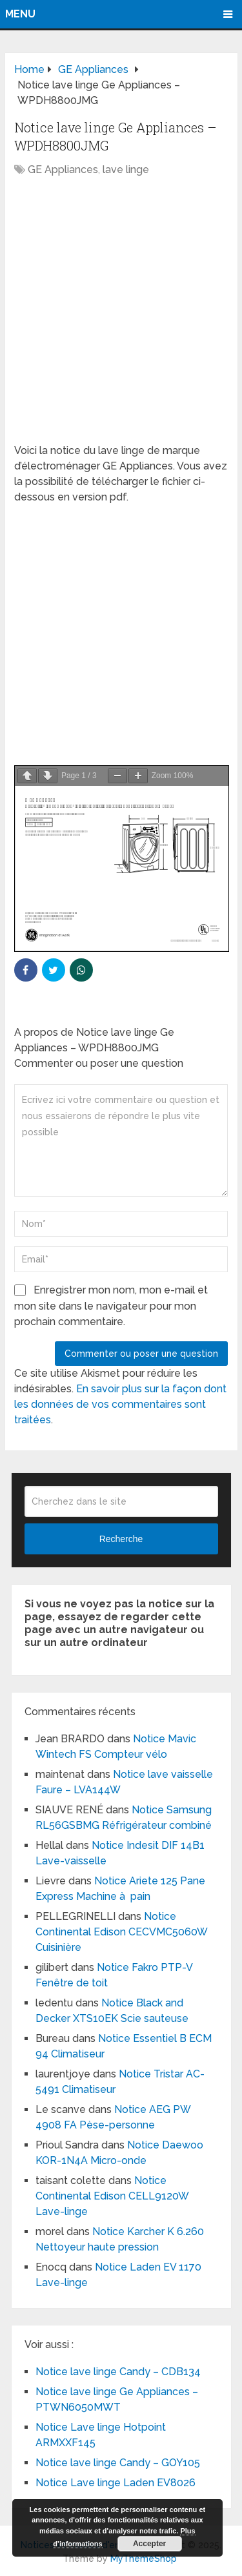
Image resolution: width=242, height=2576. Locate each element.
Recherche (121, 1539)
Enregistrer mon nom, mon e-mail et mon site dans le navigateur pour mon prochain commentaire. (111, 1306)
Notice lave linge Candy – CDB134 (118, 2371)
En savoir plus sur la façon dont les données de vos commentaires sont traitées (120, 1404)
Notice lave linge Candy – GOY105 (117, 2463)
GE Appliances (63, 169)
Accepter (149, 2543)
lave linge (126, 169)
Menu (20, 14)
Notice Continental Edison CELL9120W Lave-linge (111, 2196)
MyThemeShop (143, 2558)
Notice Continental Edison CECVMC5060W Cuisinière (121, 1931)
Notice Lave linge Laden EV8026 (115, 2483)
